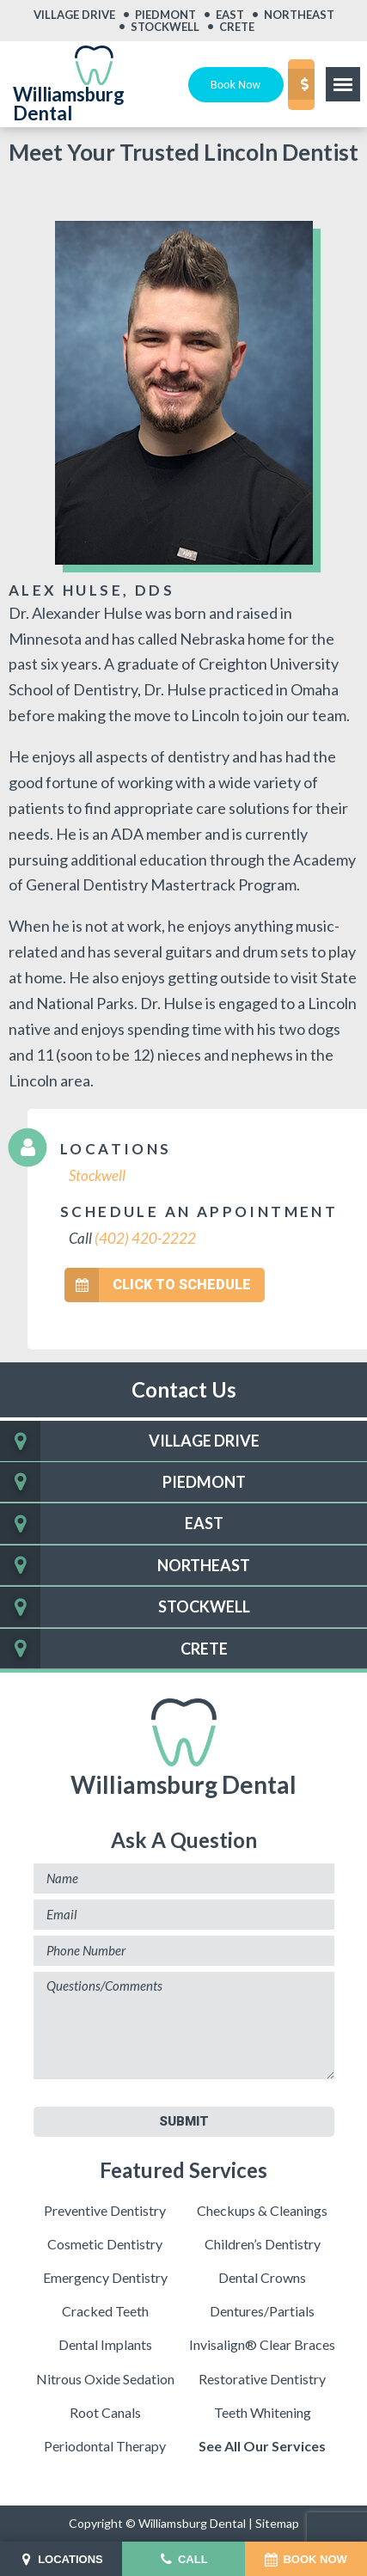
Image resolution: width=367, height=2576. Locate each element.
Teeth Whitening (262, 2411)
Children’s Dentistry (263, 2243)
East (230, 15)
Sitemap (277, 2523)
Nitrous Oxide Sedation (105, 2378)
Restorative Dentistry (262, 2378)
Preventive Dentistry (105, 2209)
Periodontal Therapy (105, 2445)
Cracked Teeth (105, 2311)
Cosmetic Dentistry (104, 2243)
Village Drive (74, 15)
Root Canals (105, 2411)
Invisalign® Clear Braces (262, 2344)
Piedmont (165, 15)
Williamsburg (183, 1748)
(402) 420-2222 (145, 1237)
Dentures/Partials (262, 2311)
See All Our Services (262, 2445)
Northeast (299, 15)
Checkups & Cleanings (262, 2209)
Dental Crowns (262, 2277)
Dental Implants (105, 2344)
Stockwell (165, 27)
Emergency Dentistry (105, 2277)
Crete (236, 27)
